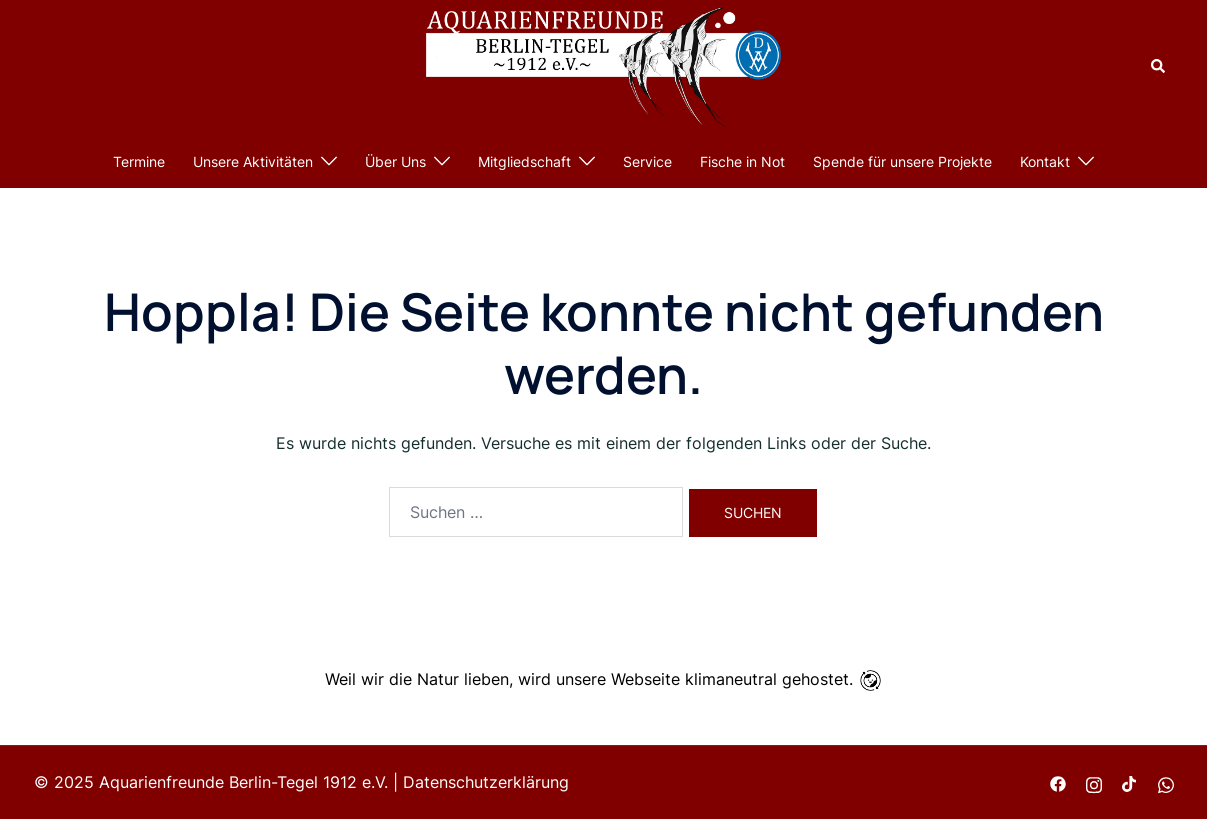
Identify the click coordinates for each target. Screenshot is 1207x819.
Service (647, 161)
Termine (139, 161)
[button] (1159, 67)
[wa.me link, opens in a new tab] (1166, 782)
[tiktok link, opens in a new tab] (1130, 782)
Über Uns (395, 161)
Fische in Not (742, 161)
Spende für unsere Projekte (902, 161)
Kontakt (1045, 161)
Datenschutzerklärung (486, 782)
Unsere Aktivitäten (253, 161)
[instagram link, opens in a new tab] (1094, 782)
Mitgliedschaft (524, 161)
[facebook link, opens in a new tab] (1058, 782)
